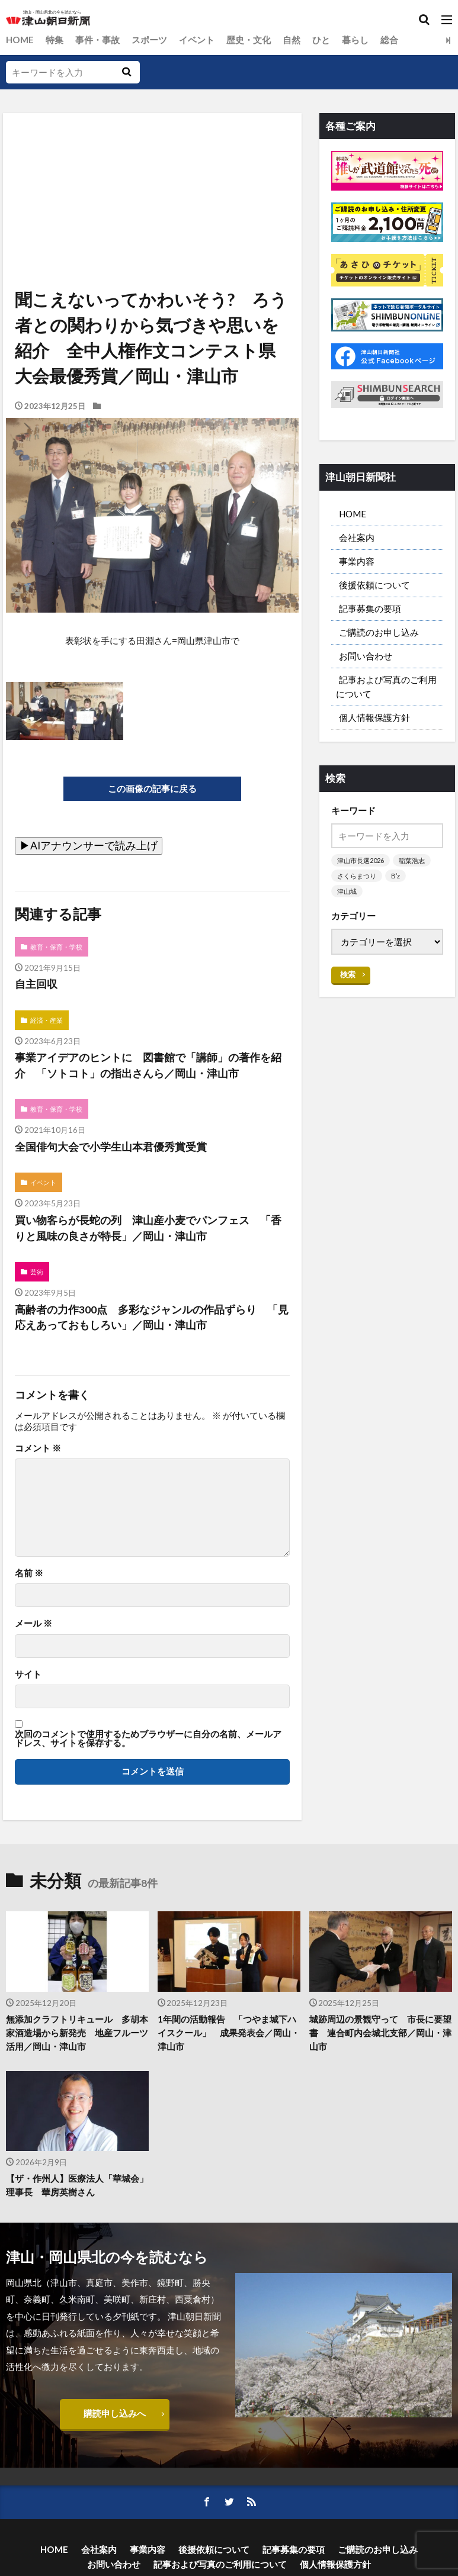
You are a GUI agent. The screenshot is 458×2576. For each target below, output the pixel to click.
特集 (54, 39)
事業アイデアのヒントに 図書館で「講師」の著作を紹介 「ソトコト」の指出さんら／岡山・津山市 (148, 1066)
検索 (347, 974)
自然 (291, 39)
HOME (20, 39)
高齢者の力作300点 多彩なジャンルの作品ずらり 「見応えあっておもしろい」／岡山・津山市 (152, 1318)
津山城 (347, 891)
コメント (38, 1448)
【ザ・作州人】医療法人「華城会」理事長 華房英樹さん (77, 2186)
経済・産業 (46, 1020)
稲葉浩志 (412, 860)
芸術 (36, 1272)
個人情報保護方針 (374, 717)
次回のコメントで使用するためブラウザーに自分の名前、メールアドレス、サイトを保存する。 (148, 1739)
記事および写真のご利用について (386, 686)
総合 (389, 39)
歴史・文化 (248, 39)
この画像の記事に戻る (152, 788)
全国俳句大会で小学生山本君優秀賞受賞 (111, 1147)
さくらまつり (356, 876)
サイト (28, 1674)
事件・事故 (97, 39)
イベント (196, 39)
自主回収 (36, 984)
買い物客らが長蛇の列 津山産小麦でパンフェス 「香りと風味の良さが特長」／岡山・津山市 (148, 1228)
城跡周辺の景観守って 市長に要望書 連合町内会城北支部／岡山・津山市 (380, 2033)
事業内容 (356, 561)
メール (33, 1623)
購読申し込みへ (115, 2413)
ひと (321, 39)
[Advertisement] (151, 167)
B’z (395, 876)
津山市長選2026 (360, 860)
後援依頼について (374, 584)
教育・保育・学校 (56, 947)
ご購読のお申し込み (379, 632)
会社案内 (356, 537)
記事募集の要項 (370, 608)
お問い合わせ (365, 656)
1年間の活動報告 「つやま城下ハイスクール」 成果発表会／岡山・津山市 (229, 2033)
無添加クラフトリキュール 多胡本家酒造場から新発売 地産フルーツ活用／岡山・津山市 (77, 2033)
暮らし (355, 39)
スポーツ (149, 39)
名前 (29, 1573)
